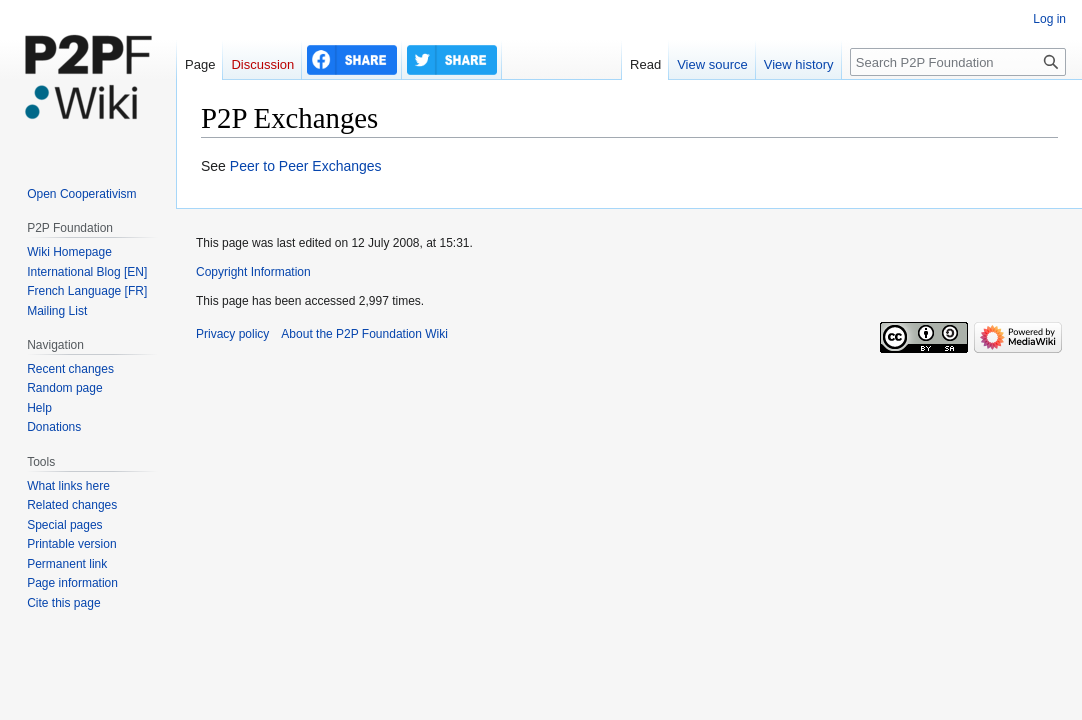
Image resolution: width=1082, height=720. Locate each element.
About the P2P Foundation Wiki (364, 334)
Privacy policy (232, 334)
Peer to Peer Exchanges (306, 166)
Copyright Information (253, 272)
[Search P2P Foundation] (958, 62)
